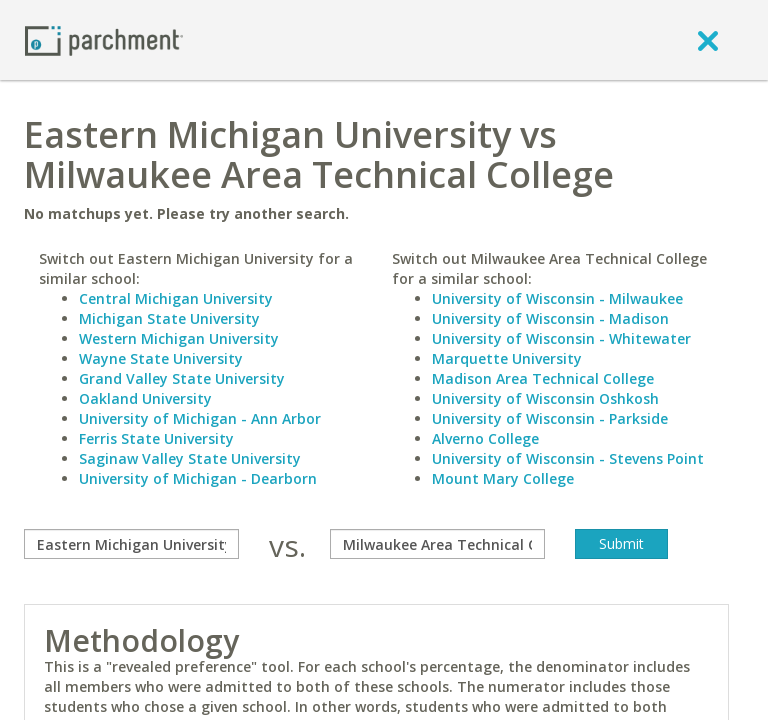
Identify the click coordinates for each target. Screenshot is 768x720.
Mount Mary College (503, 478)
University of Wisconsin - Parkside (550, 418)
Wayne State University (161, 358)
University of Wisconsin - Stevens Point (568, 458)
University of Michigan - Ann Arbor (200, 418)
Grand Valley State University (182, 378)
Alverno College (485, 438)
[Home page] (104, 39)
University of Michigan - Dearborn (198, 478)
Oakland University (145, 398)
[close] (708, 40)
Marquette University (507, 358)
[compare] (131, 544)
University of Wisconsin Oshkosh (545, 398)
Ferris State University (156, 438)
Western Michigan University (179, 338)
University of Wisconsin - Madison (550, 318)
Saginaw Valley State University (190, 458)
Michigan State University (169, 318)
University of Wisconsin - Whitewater (561, 338)
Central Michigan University (176, 298)
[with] (437, 544)
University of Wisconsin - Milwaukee (557, 298)
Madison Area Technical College (543, 378)
